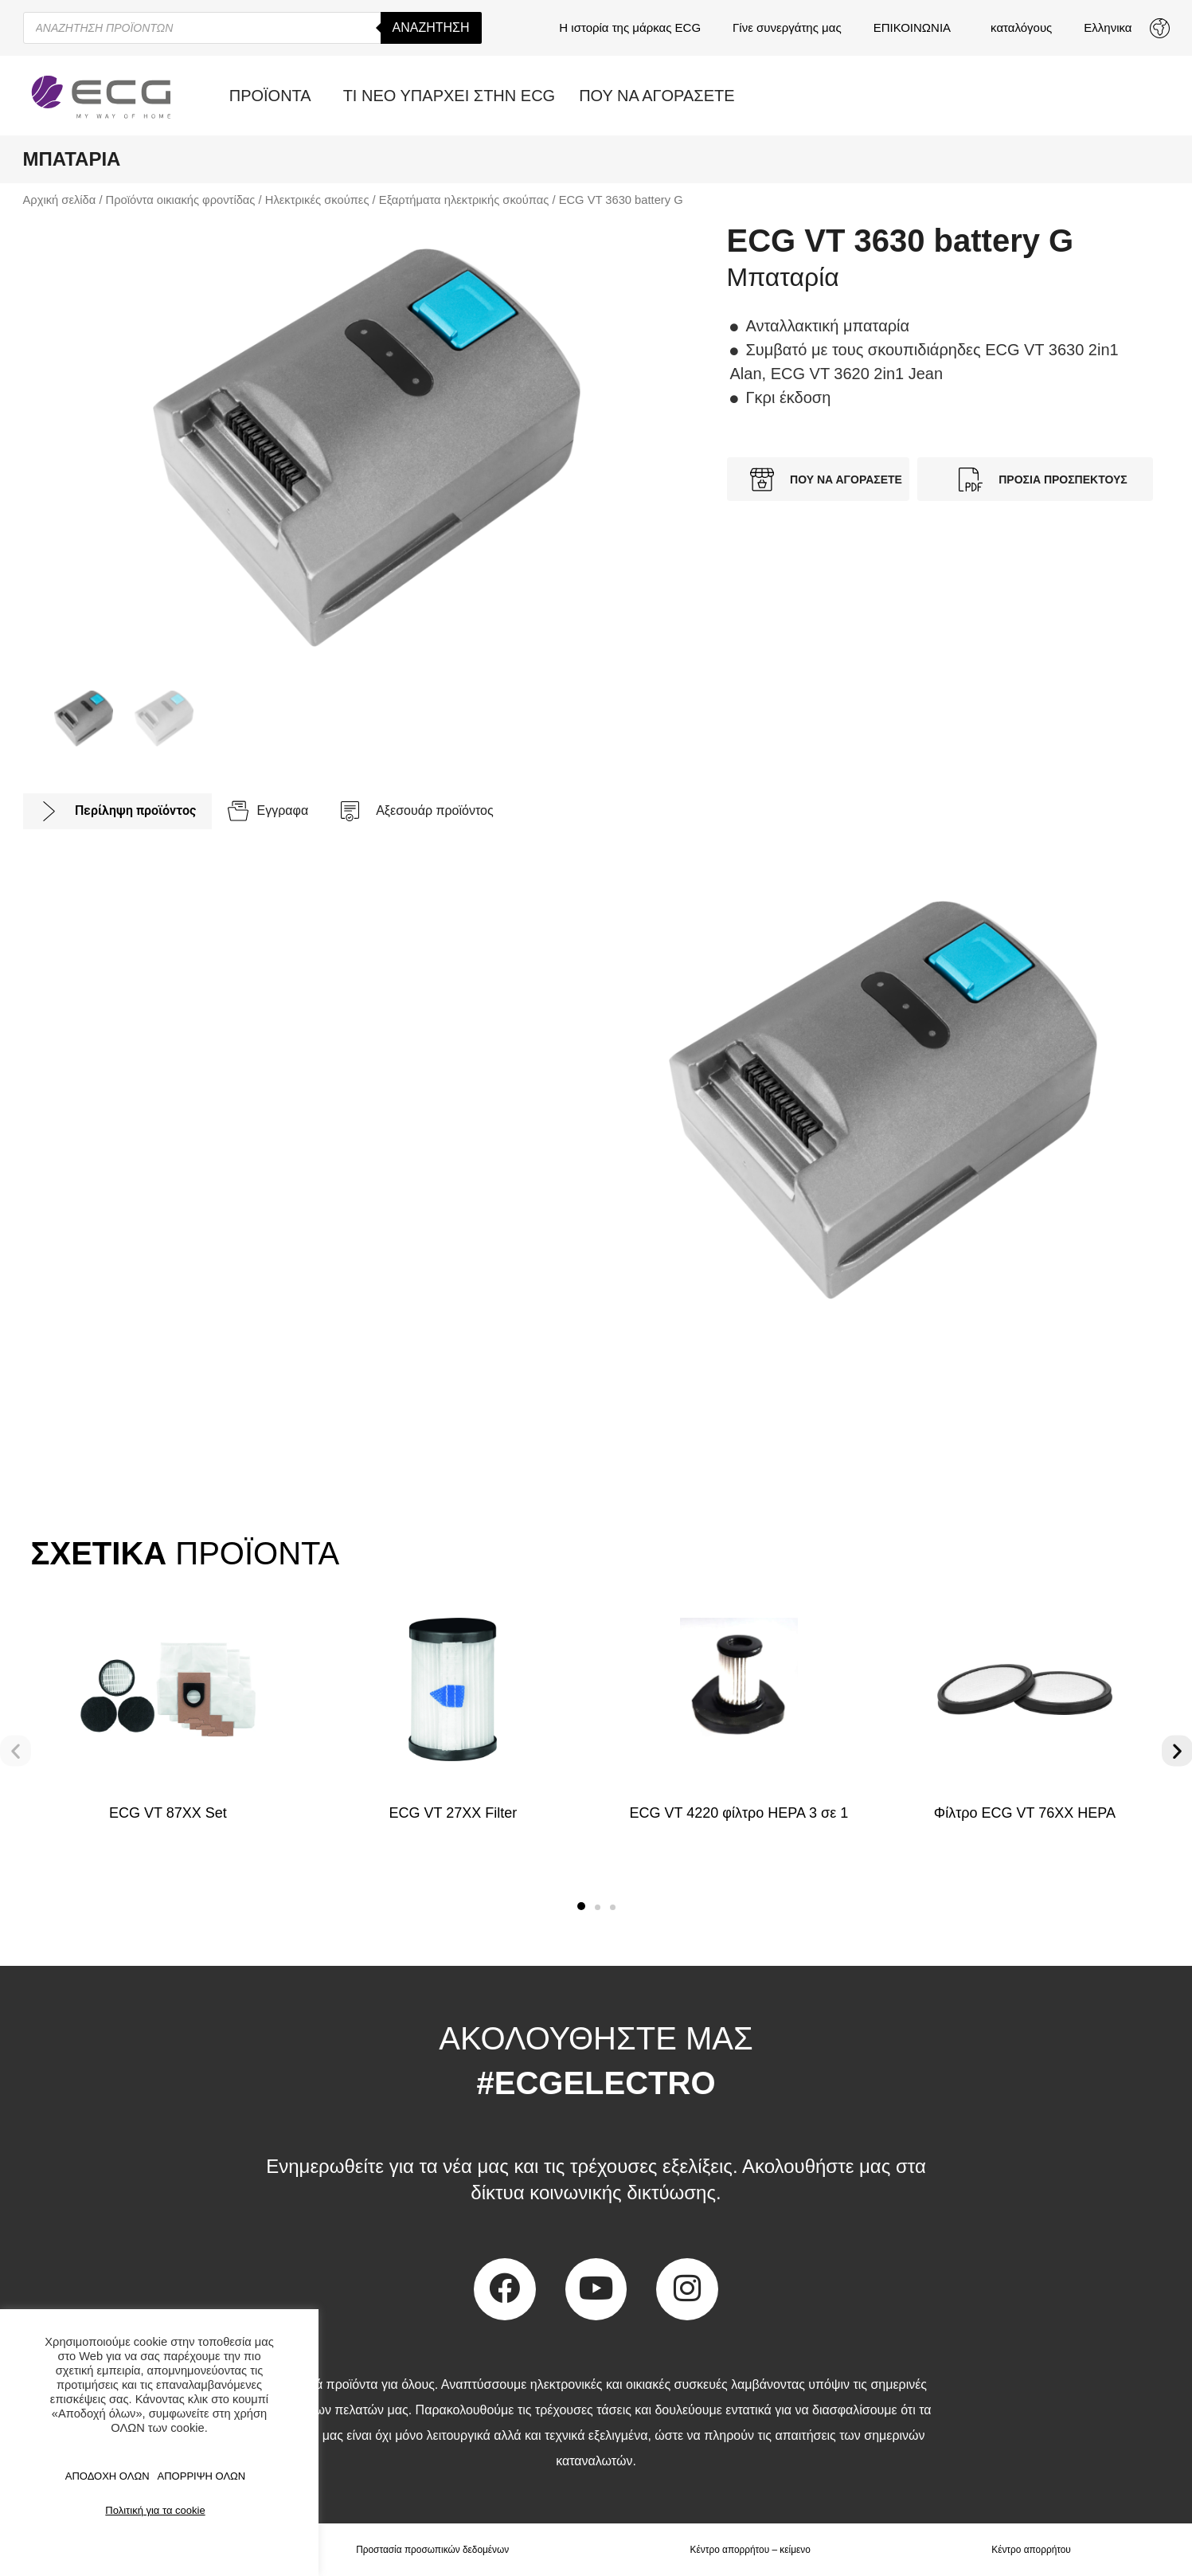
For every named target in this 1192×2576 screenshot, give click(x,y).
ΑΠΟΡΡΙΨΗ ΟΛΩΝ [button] (202, 2476)
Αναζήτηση (431, 27)
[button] (581, 1906)
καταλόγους (1021, 27)
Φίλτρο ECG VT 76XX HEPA (1025, 1813)
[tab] (117, 811)
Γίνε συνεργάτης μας (787, 27)
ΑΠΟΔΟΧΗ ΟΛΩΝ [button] (107, 2476)
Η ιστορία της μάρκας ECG (630, 27)
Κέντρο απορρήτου (1031, 2549)
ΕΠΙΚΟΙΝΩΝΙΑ (916, 28)
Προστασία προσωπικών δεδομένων (432, 2549)
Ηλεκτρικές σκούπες (317, 200)
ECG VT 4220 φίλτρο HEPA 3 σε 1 (739, 1813)
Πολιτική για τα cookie (155, 2510)
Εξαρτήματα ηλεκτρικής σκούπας (464, 200)
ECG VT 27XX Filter (453, 1813)
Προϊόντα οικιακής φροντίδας (181, 200)
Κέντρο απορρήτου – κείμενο (750, 2549)
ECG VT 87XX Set (168, 1813)
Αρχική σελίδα (59, 200)
